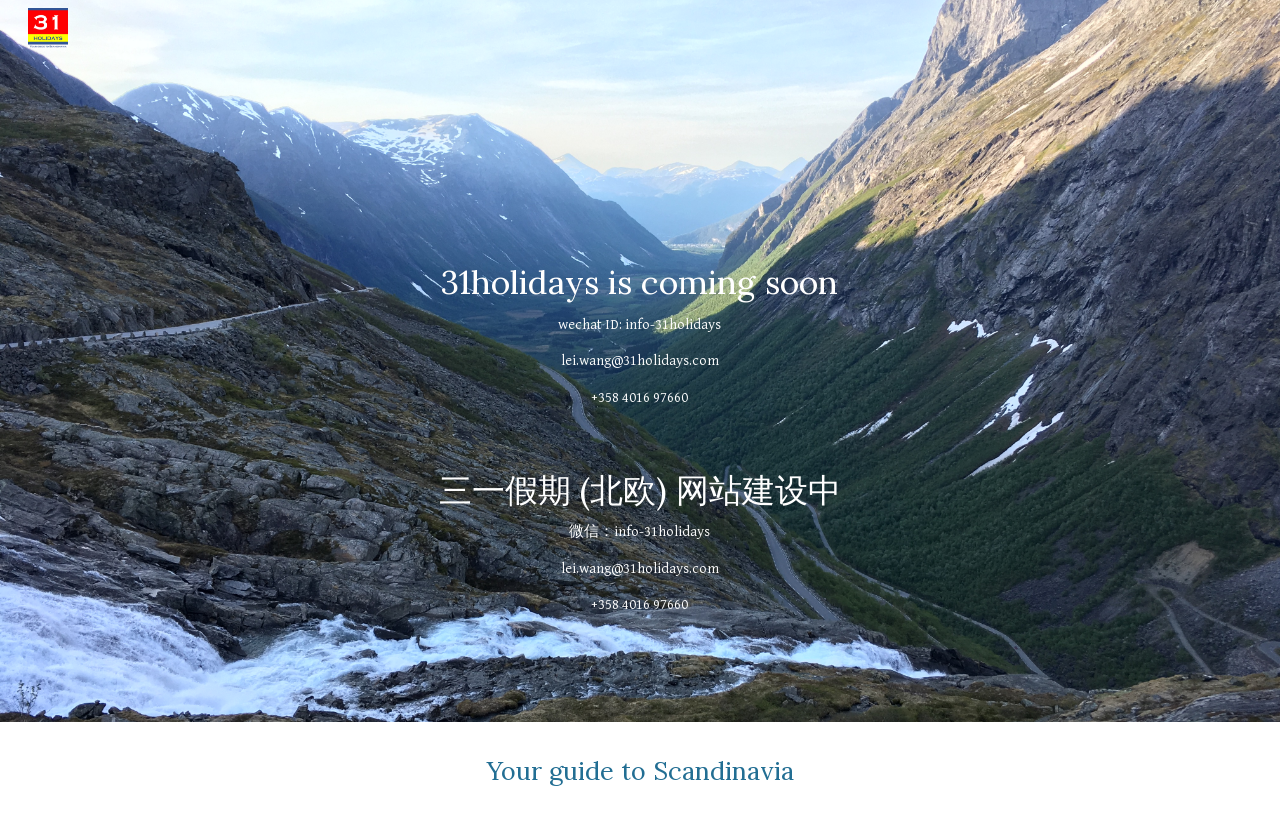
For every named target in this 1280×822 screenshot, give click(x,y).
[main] (640, 361)
